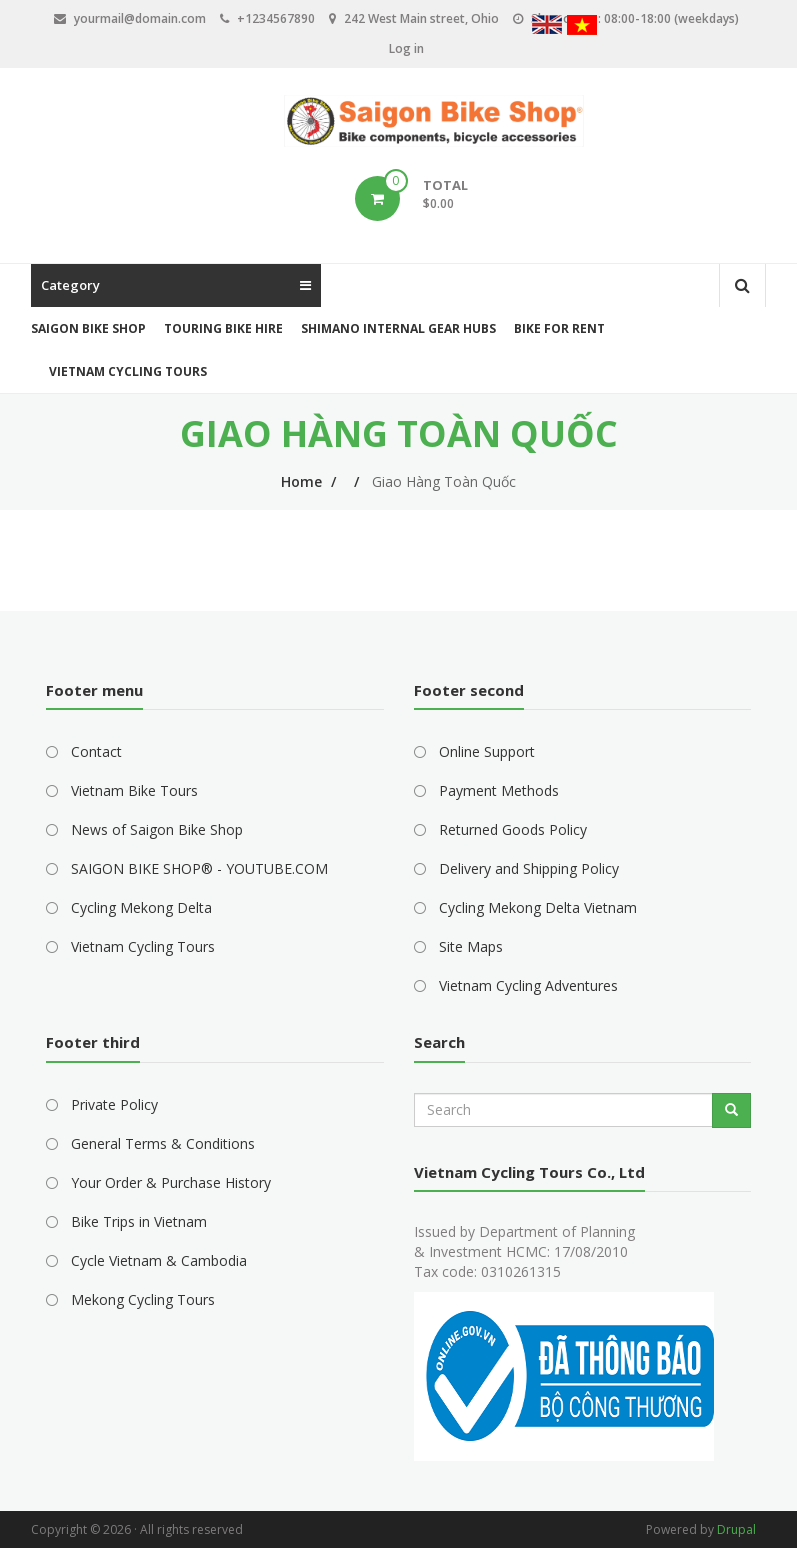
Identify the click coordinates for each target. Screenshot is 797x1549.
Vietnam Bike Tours (134, 790)
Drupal (736, 1529)
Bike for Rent (559, 328)
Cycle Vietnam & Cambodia (159, 1260)
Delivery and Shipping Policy (529, 868)
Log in (406, 48)
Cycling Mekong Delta (141, 907)
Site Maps (471, 946)
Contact (96, 751)
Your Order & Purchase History (171, 1182)
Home (301, 481)
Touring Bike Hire (223, 328)
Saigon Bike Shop (88, 328)
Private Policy (114, 1104)
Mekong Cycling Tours (143, 1299)
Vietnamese (582, 27)
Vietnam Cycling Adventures (528, 985)
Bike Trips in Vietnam (139, 1221)
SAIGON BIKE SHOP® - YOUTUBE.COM (199, 868)
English (547, 27)
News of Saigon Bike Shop (157, 829)
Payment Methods (499, 790)
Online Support (487, 751)
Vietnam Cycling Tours (128, 371)
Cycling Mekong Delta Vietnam (538, 907)
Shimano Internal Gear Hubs (398, 328)
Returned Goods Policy (513, 829)
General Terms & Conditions (163, 1143)
